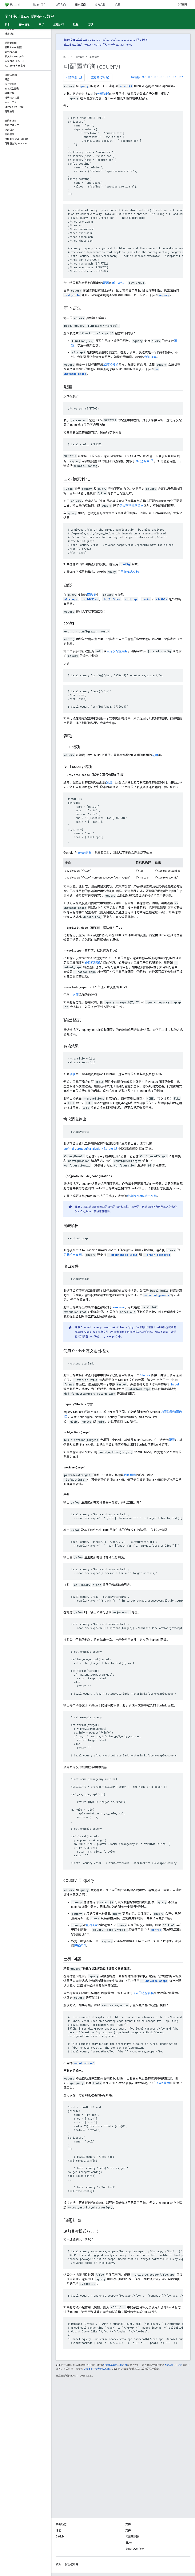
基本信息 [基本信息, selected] (24, 24)
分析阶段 (103, 94)
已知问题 (80, 1946)
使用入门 (60, 4)
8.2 (175, 77)
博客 (58, 2530)
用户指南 (79, 57)
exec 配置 (84, 852)
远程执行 (58, 24)
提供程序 (130, 1475)
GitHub (182, 4)
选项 (155, 755)
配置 (106, 283)
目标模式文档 (130, 572)
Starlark (145, 1375)
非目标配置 (92, 963)
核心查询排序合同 (131, 505)
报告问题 (74, 77)
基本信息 (94, 57)
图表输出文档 (72, 1255)
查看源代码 (100, 77)
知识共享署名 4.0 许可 (115, 2365)
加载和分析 (110, 364)
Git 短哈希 (142, 461)
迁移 (90, 24)
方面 (76, 995)
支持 (128, 2530)
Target (175, 1384)
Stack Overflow (134, 2548)
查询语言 (92, 1925)
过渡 (109, 782)
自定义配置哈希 (117, 651)
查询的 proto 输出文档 (142, 1196)
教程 (75, 24)
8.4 (163, 77)
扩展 (117, 4)
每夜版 (135, 77)
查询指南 (150, 357)
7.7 (181, 77)
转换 (73, 1074)
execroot (119, 1307)
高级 (41, 24)
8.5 (156, 77)
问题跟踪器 (132, 2536)
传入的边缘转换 (143, 1993)
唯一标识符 (119, 283)
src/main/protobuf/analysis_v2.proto (88, 1148)
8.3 (169, 77)
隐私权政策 (71, 2564)
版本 (7, 24)
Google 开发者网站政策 (97, 2368)
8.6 (150, 77)
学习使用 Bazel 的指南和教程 (29, 16)
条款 (58, 2564)
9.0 (144, 77)
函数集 (91, 595)
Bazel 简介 (39, 4)
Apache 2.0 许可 (174, 2365)
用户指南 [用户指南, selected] (80, 4)
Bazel (66, 57)
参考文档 (100, 4)
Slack (128, 2542)
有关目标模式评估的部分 (136, 1331)
